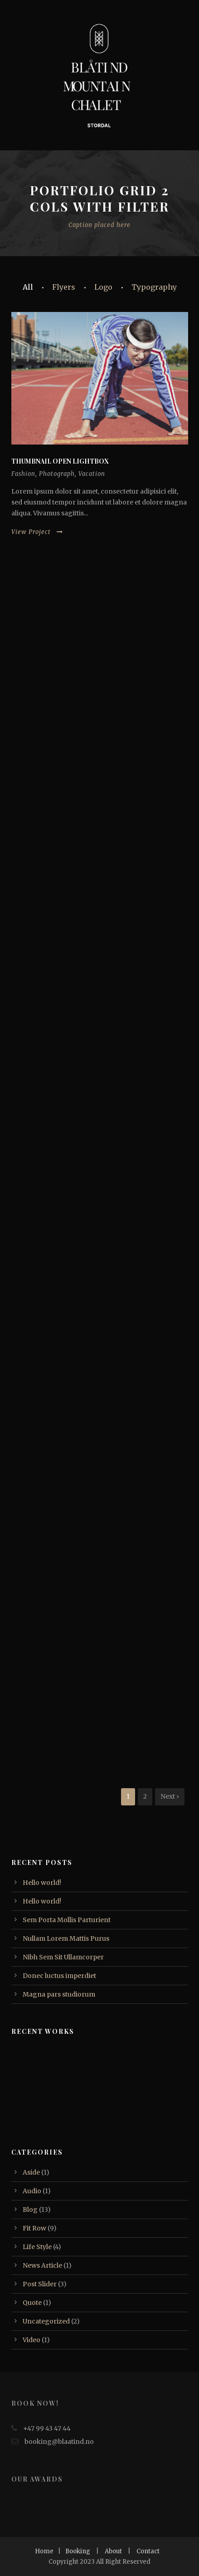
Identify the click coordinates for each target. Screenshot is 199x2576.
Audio (32, 2191)
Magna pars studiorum (59, 1994)
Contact (148, 2551)
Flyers (63, 287)
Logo (103, 287)
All (28, 287)
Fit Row (34, 2228)
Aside (31, 2172)
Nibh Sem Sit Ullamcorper (63, 1957)
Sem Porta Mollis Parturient (67, 1920)
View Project (37, 532)
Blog (30, 2209)
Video (31, 2340)
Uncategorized (46, 2321)
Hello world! (42, 1883)
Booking (77, 2551)
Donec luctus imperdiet (59, 1976)
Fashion (23, 474)
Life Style (37, 2247)
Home (44, 2551)
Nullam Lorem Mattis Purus (66, 1938)
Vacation (91, 474)
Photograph (57, 474)
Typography (154, 287)
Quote (32, 2303)
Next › (169, 1796)
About (113, 2551)
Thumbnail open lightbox (60, 461)
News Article (42, 2265)
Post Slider (40, 2284)
